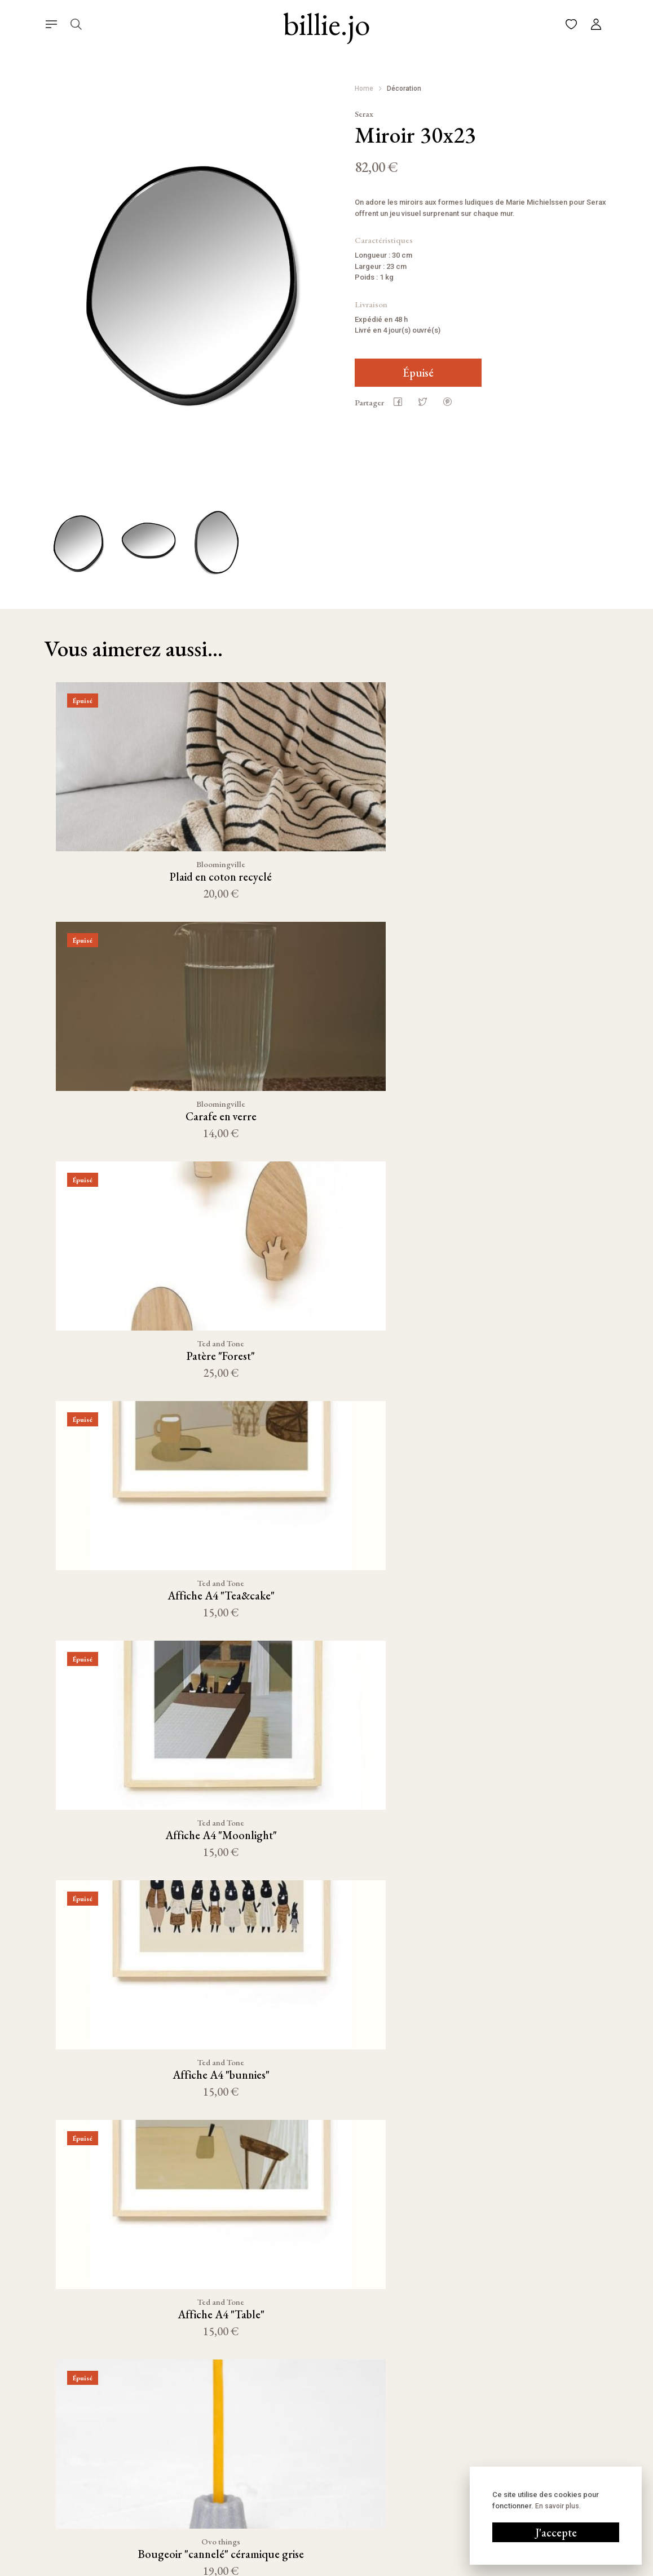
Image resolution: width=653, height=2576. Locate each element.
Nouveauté (208, 2447)
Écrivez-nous (539, 2429)
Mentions (314, 2566)
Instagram (428, 2429)
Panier (307, 2429)
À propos (311, 2465)
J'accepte (556, 2532)
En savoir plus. (558, 2506)
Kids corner (209, 2501)
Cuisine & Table (215, 2429)
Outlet (200, 2537)
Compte (309, 2447)
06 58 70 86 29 (541, 2448)
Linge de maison (217, 2483)
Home (364, 88)
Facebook (427, 2448)
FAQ (303, 2483)
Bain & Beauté (213, 2519)
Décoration (404, 88)
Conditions (360, 2566)
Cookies (404, 2566)
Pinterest (427, 2468)
